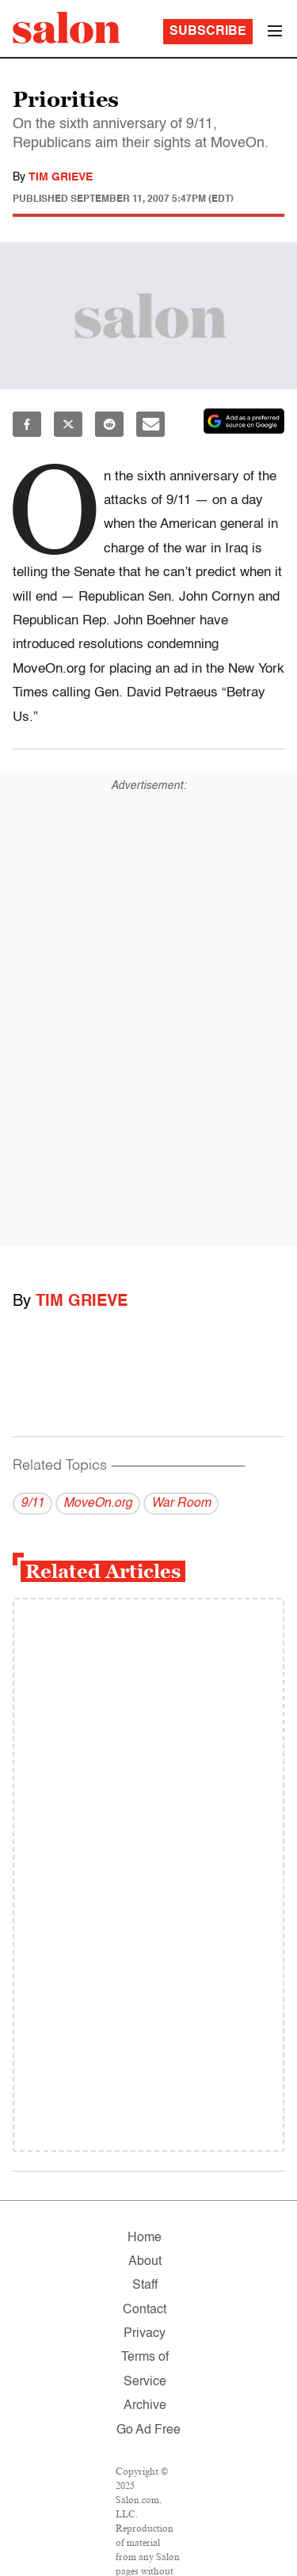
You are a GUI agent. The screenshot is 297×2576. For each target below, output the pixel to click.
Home (145, 2238)
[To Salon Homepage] (66, 28)
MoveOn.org (97, 1503)
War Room (181, 1503)
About (145, 2261)
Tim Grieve (61, 177)
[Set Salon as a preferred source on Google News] (244, 421)
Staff (145, 2285)
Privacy (145, 2334)
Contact (144, 2310)
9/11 (32, 1503)
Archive (145, 2406)
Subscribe (207, 31)
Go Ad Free (148, 2430)
